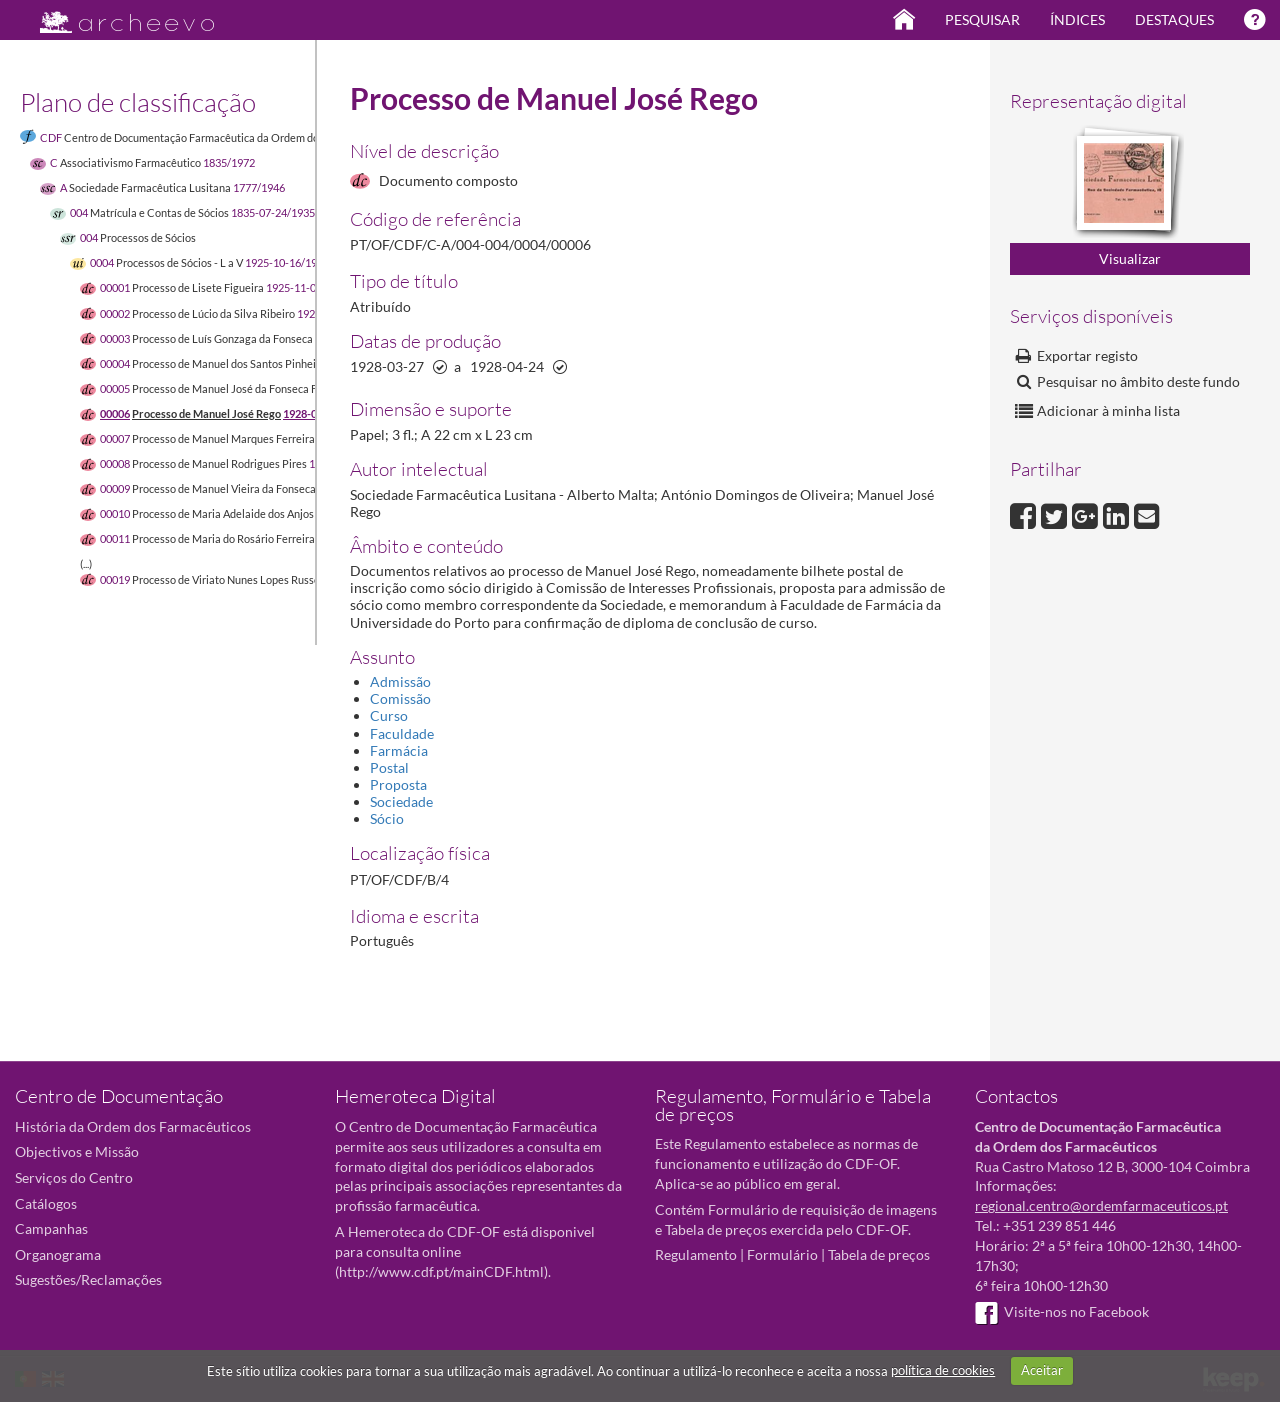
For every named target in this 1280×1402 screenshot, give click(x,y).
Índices (1077, 19)
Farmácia (399, 750)
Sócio (387, 818)
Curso (389, 715)
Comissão (400, 698)
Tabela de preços (879, 1254)
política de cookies (943, 1370)
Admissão (400, 681)
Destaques (1174, 19)
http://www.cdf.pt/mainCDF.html (441, 1271)
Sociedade (401, 801)
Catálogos (46, 1203)
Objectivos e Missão (77, 1151)
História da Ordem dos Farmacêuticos (133, 1126)
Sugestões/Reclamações (88, 1279)
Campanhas (51, 1228)
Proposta (398, 784)
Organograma (58, 1254)
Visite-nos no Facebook (1062, 1311)
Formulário (782, 1254)
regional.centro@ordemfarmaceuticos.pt (1101, 1205)
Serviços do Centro (74, 1177)
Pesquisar (982, 19)
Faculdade (402, 733)
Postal (389, 767)
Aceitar (1042, 1370)
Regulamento (696, 1254)
